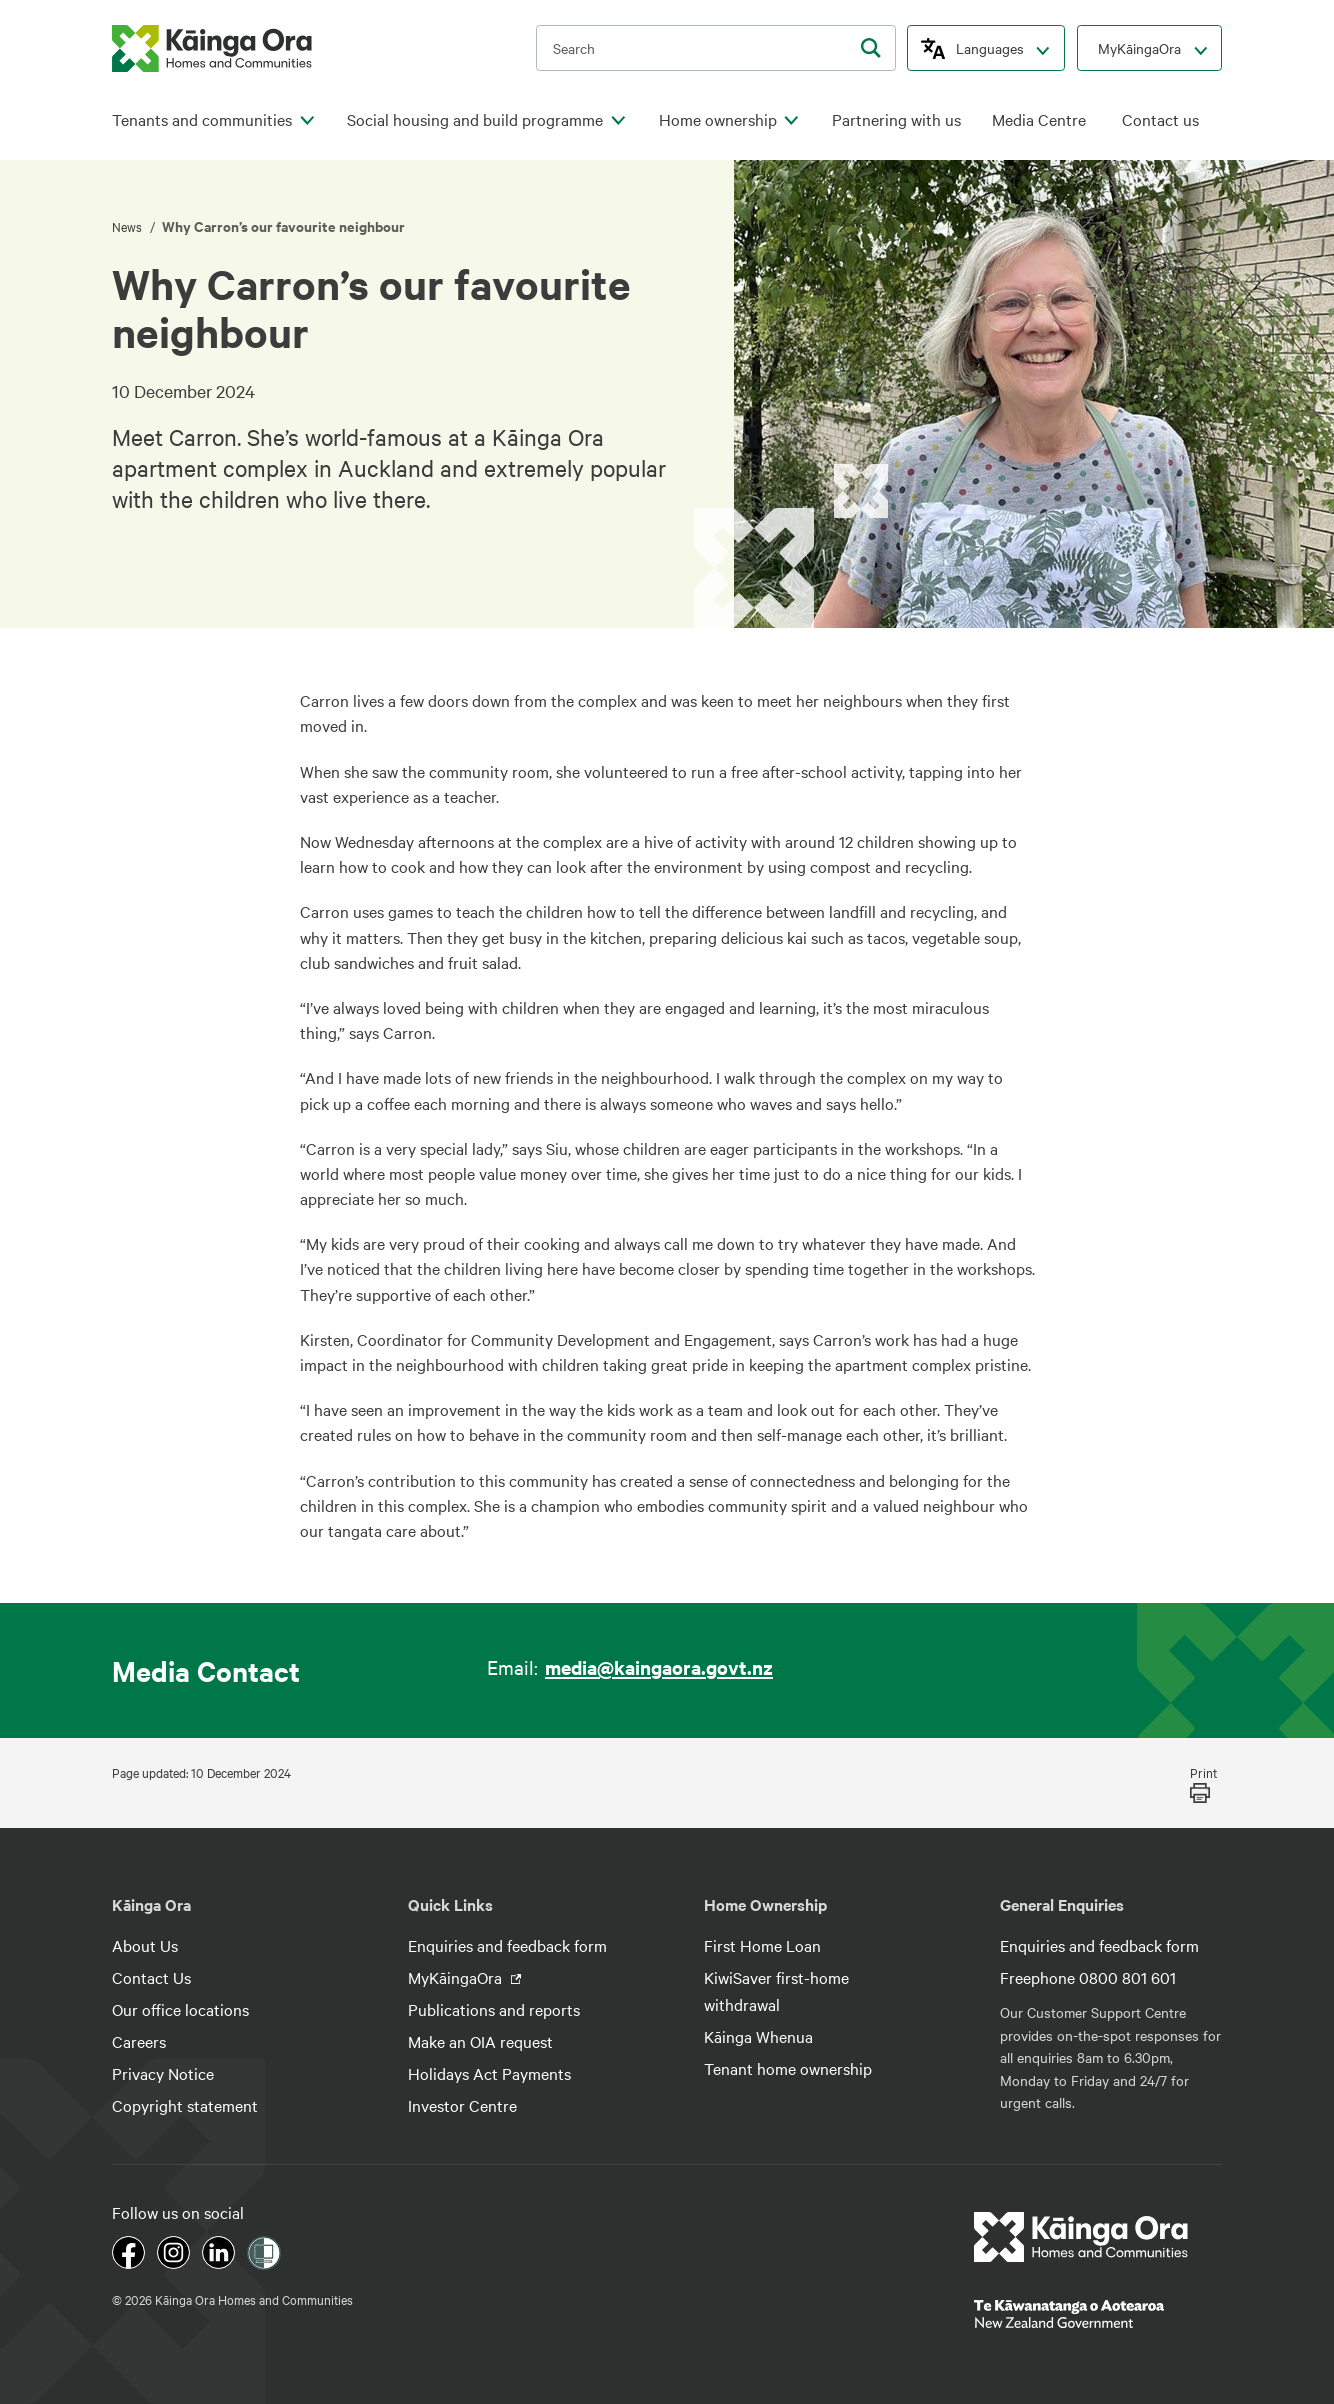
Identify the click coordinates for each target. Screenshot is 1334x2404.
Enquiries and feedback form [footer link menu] (507, 1945)
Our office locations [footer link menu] (180, 2009)
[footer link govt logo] (1098, 2314)
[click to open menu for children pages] (307, 121)
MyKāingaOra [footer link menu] (457, 1977)
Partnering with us (896, 119)
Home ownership (718, 119)
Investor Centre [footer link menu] (462, 2105)
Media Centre (1039, 119)
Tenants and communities (202, 119)
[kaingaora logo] (212, 48)
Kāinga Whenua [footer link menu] (758, 2036)
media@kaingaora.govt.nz (659, 1667)
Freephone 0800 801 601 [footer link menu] (1088, 1977)
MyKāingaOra (1139, 48)
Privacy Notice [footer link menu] (163, 2073)
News (128, 226)
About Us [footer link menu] (145, 1945)
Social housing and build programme (475, 119)
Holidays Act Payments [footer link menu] (489, 2073)
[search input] (716, 48)
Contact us (1160, 119)
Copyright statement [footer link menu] (185, 2105)
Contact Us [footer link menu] (151, 1977)
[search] (871, 48)
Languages (990, 48)
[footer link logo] (1081, 2237)
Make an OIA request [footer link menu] (480, 2041)
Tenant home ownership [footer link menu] (788, 2068)
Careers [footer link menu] (139, 2041)
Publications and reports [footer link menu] (494, 2009)
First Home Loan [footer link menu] (762, 1945)
